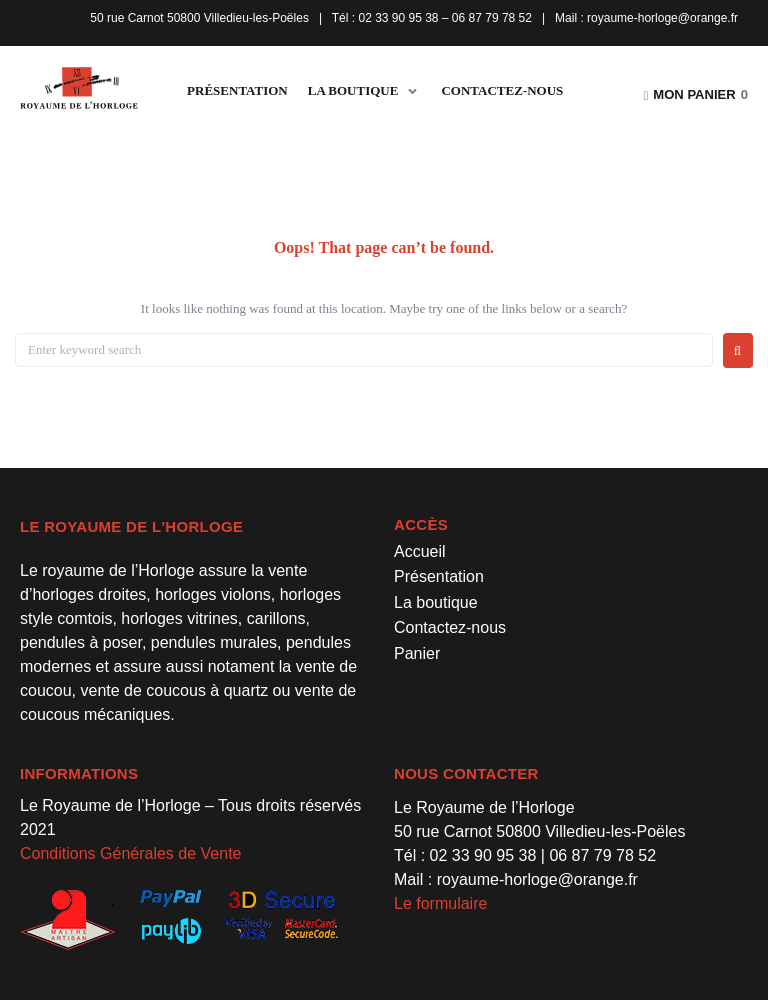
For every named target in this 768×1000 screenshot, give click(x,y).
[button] (365, 91)
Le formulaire (440, 903)
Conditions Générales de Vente (130, 853)
